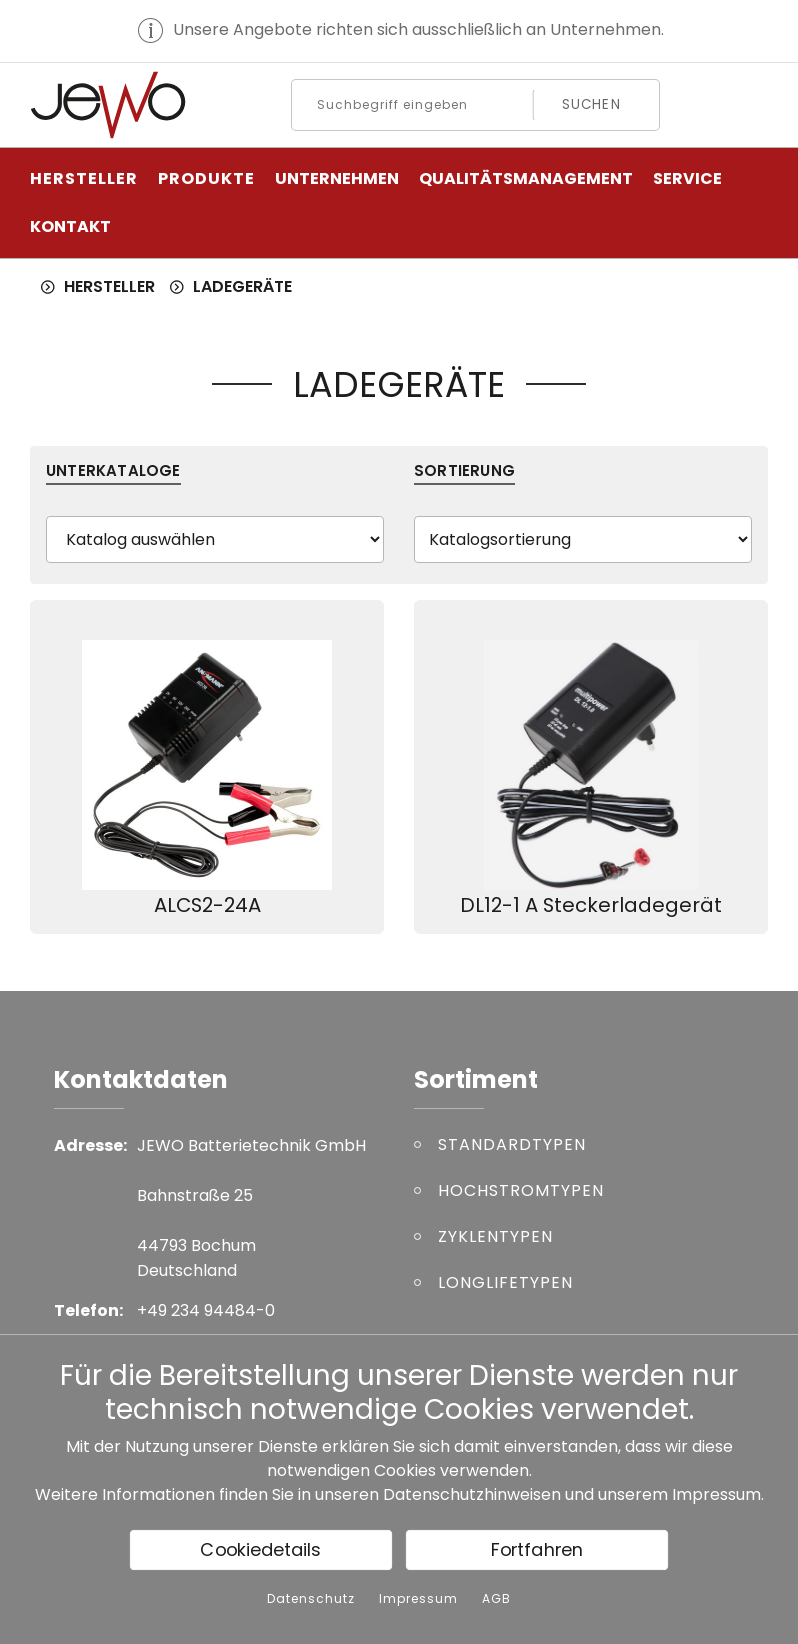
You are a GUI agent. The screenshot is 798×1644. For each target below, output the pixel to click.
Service (687, 178)
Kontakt (70, 226)
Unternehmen (337, 178)
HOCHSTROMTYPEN (521, 1190)
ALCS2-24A (207, 905)
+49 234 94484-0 (206, 1310)
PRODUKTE (206, 178)
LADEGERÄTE (242, 286)
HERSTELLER (84, 178)
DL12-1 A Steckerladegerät (591, 905)
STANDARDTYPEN (512, 1144)
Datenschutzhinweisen (472, 1494)
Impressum (716, 1494)
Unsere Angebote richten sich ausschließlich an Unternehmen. (418, 29)
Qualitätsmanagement (526, 178)
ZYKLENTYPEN (495, 1236)
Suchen (591, 104)
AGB (496, 1599)
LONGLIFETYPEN (505, 1282)
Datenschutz (311, 1599)
